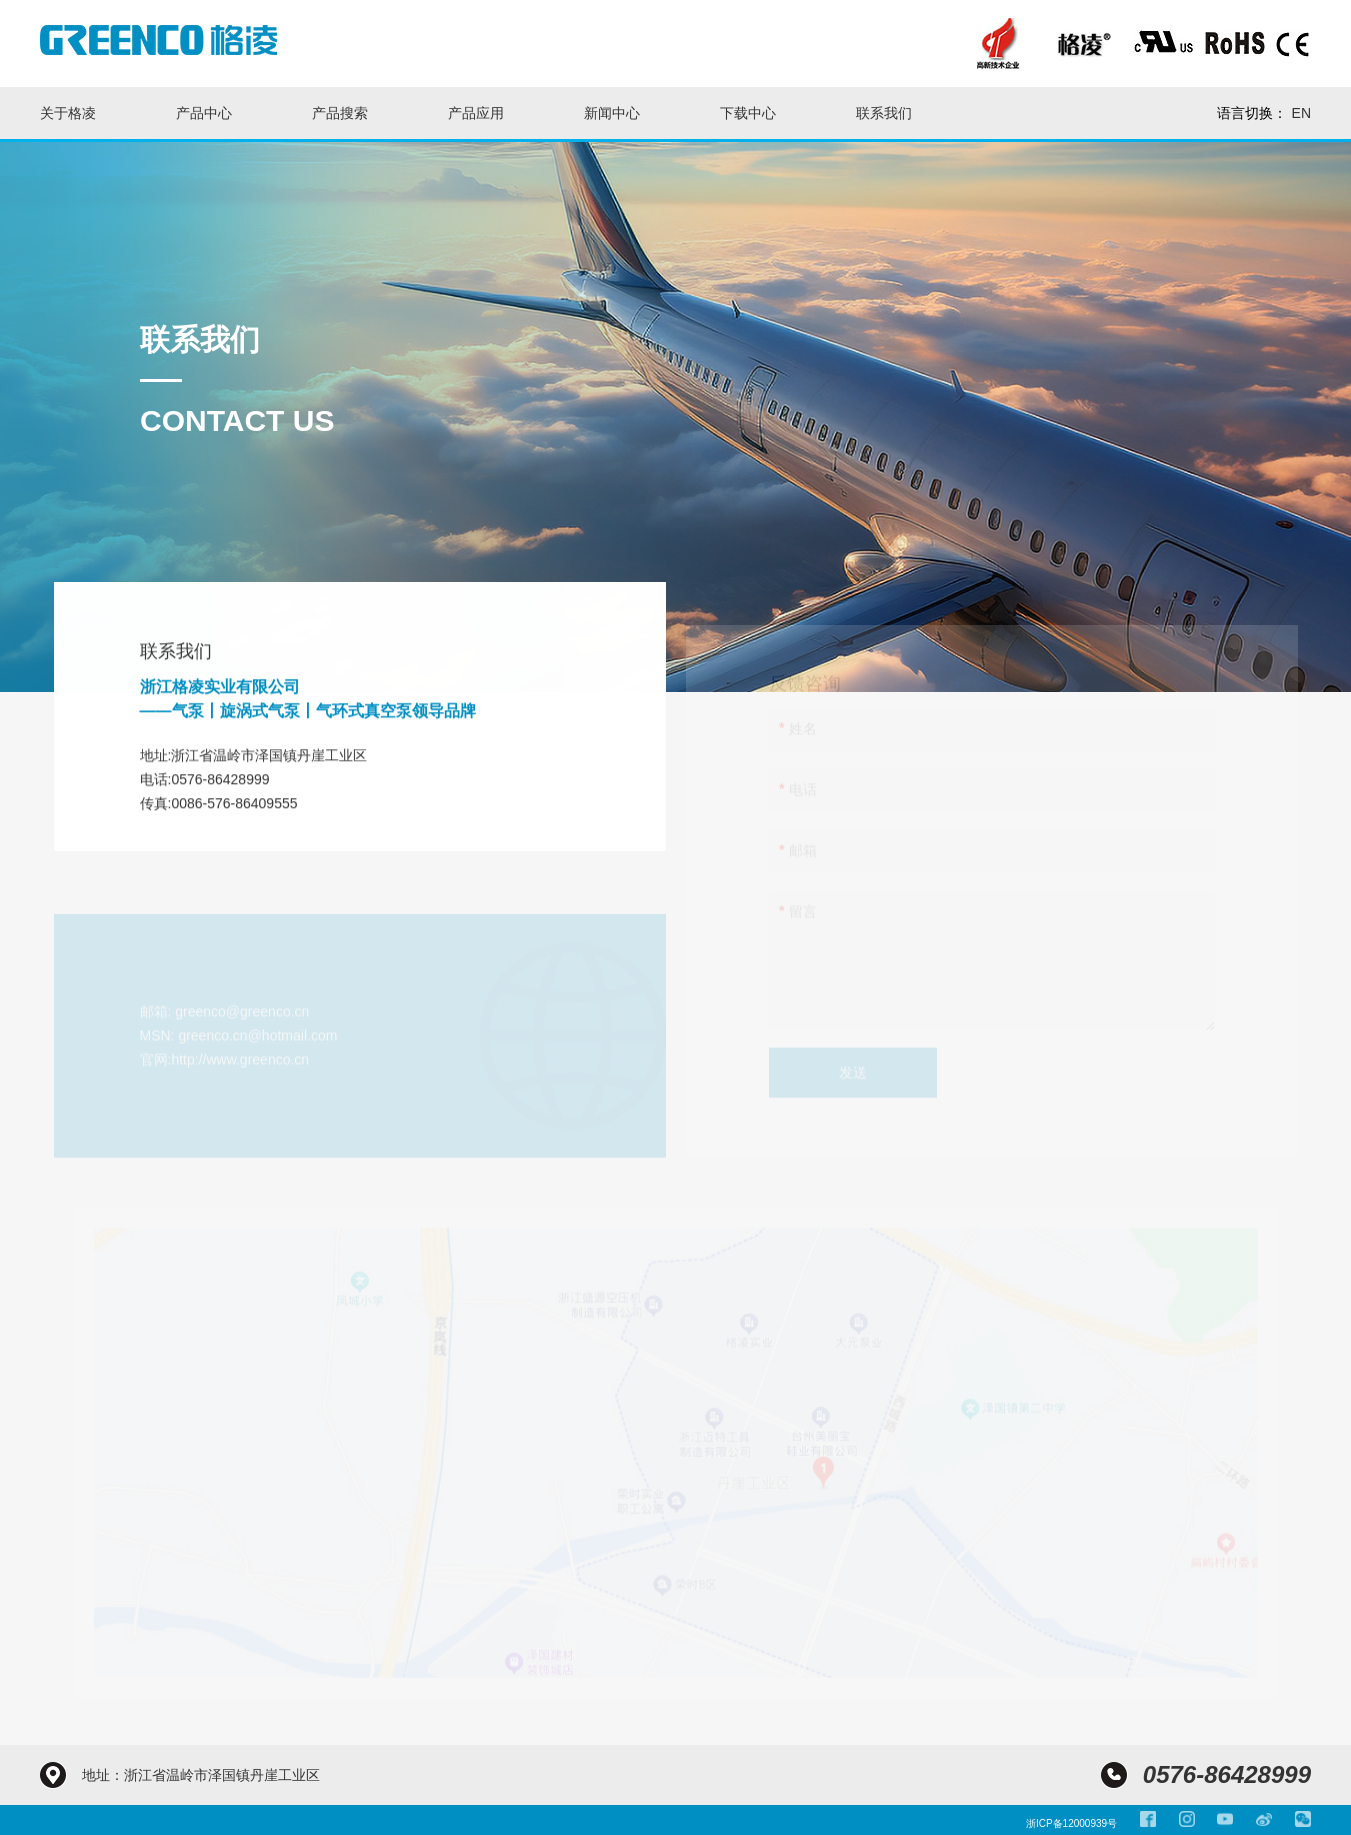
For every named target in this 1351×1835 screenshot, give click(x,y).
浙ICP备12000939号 (1071, 1823)
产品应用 (476, 113)
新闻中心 (612, 113)
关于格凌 (68, 113)
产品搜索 (340, 113)
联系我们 (884, 113)
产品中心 (204, 113)
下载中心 (748, 113)
